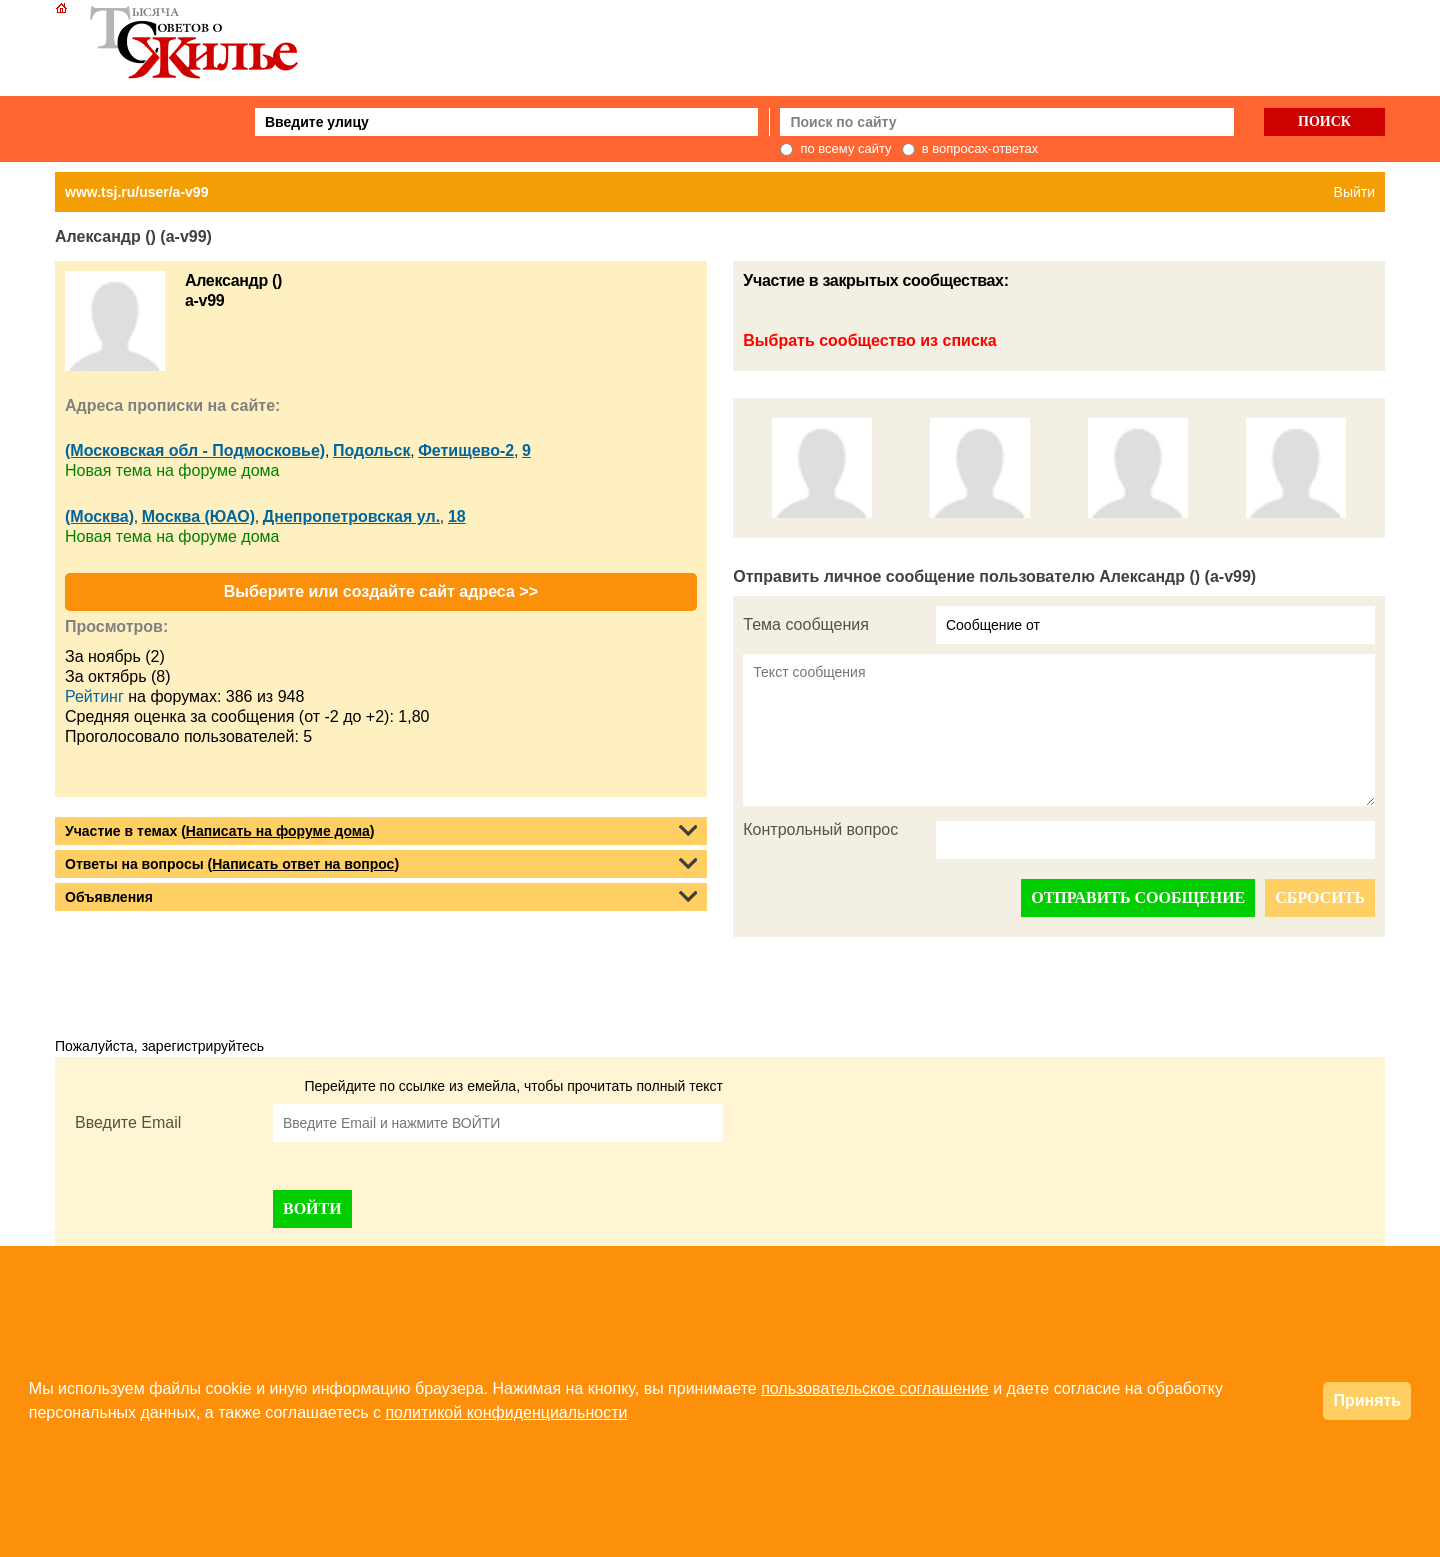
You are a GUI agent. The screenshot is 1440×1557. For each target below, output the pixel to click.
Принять (1367, 1400)
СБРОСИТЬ (1320, 897)
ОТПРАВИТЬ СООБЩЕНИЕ (1138, 897)
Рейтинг (94, 696)
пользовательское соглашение (875, 1388)
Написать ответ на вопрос (303, 864)
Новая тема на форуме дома (172, 470)
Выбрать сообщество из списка (869, 340)
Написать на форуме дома (278, 831)
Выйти (1354, 192)
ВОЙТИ (312, 1208)
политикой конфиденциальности (506, 1412)
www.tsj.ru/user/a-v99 (136, 192)
